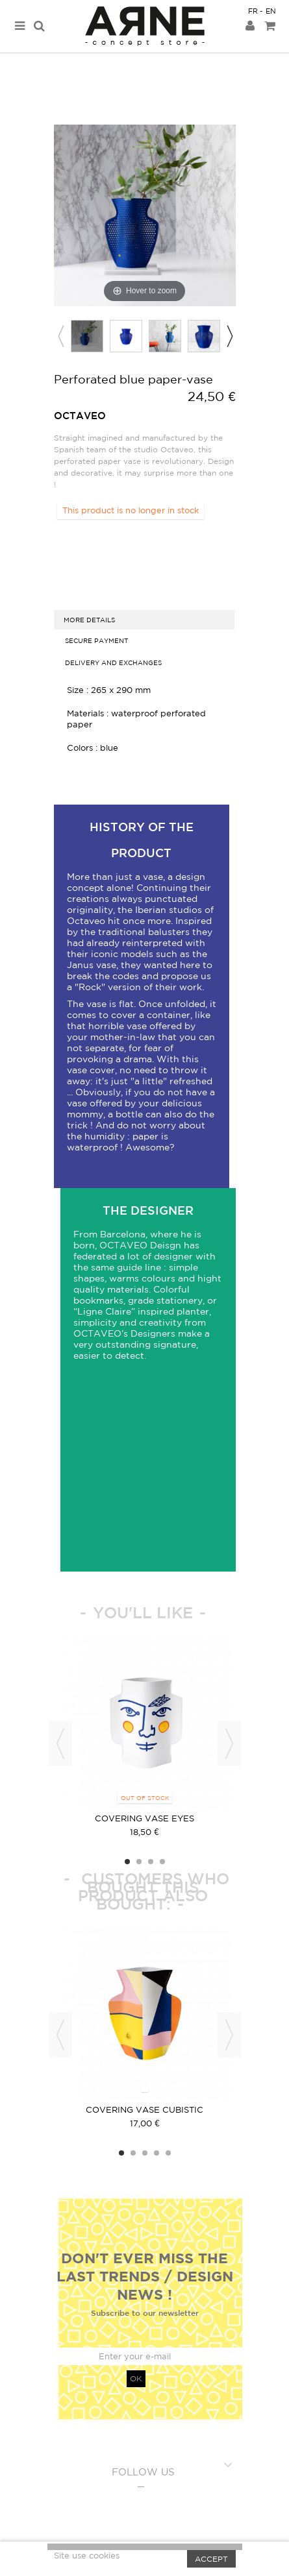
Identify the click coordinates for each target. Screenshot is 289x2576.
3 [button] (150, 1861)
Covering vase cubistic (144, 2110)
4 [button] (162, 1861)
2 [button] (139, 1861)
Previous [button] (60, 336)
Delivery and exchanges (113, 662)
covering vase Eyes (144, 1818)
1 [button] (127, 1861)
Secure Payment (96, 640)
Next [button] (229, 336)
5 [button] (168, 2153)
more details (89, 620)
